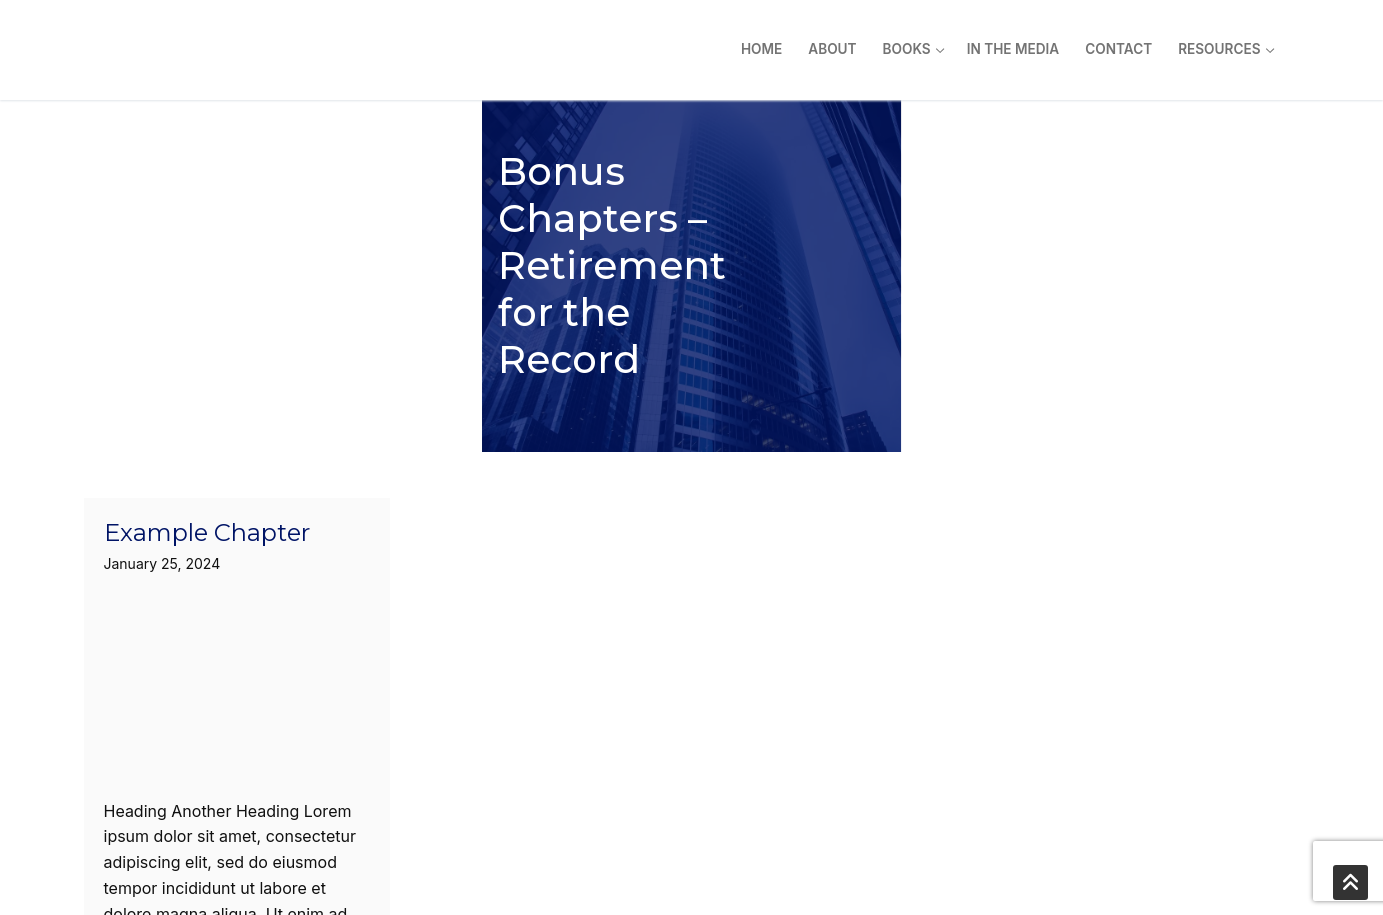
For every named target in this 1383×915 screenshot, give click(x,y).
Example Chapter (207, 344)
